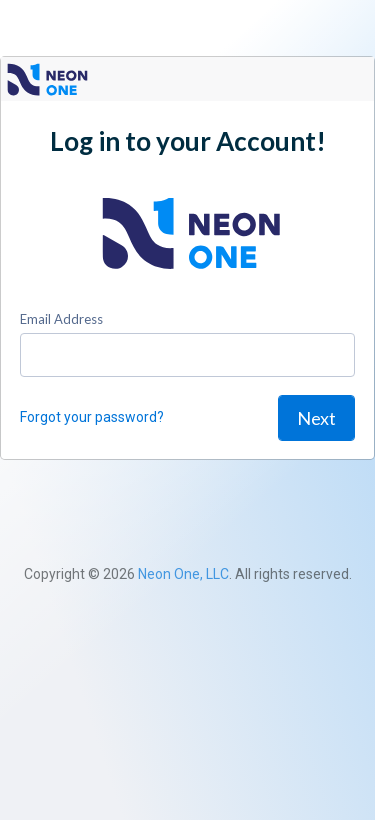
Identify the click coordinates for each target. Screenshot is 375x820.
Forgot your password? (92, 417)
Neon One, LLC (183, 574)
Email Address (61, 319)
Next (316, 418)
